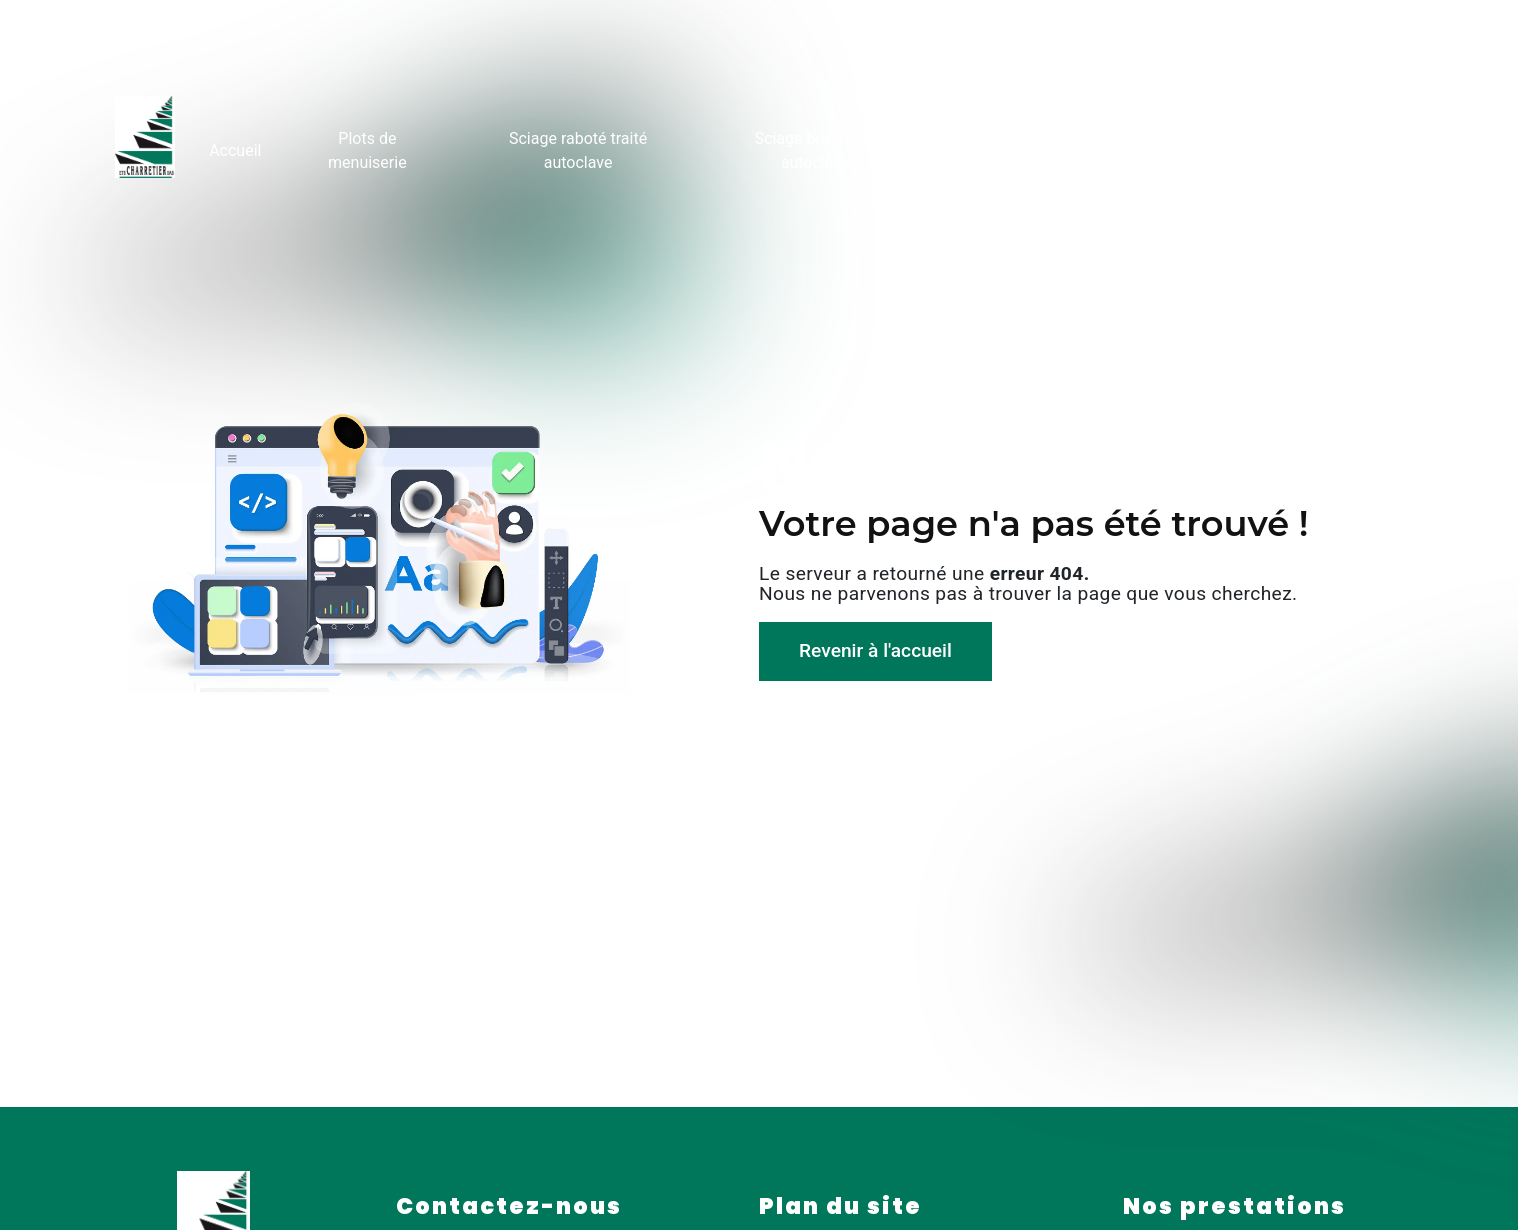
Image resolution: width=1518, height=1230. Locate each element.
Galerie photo (1261, 148)
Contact (1372, 148)
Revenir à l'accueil (875, 650)
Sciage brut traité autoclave (815, 148)
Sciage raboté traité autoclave (578, 148)
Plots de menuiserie (367, 148)
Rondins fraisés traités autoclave (1062, 148)
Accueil (236, 148)
